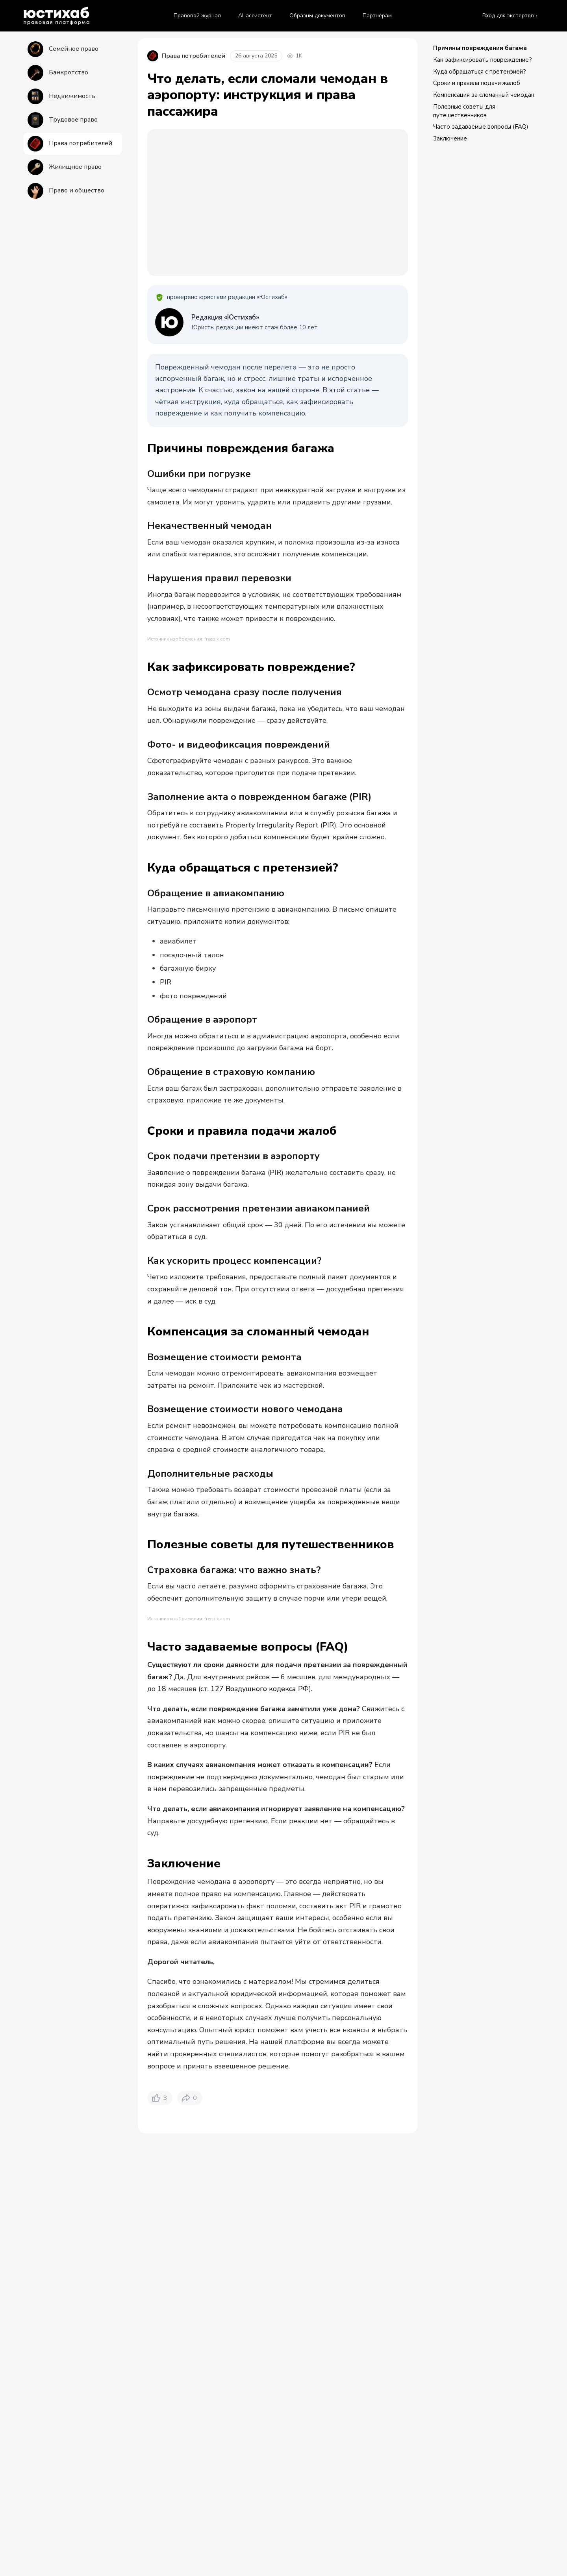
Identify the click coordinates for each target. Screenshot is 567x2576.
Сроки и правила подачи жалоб (476, 83)
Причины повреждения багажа (480, 48)
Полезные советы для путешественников (464, 111)
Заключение (450, 138)
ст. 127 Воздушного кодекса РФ (254, 2063)
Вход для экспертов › (509, 15)
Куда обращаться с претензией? (479, 72)
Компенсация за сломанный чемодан (483, 95)
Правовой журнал (197, 15)
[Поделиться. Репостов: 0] (189, 2472)
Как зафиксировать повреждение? (482, 60)
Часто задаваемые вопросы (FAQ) (480, 127)
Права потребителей (218, 2533)
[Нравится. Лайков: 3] (159, 2472)
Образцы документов (317, 15)
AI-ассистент (255, 15)
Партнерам (377, 15)
